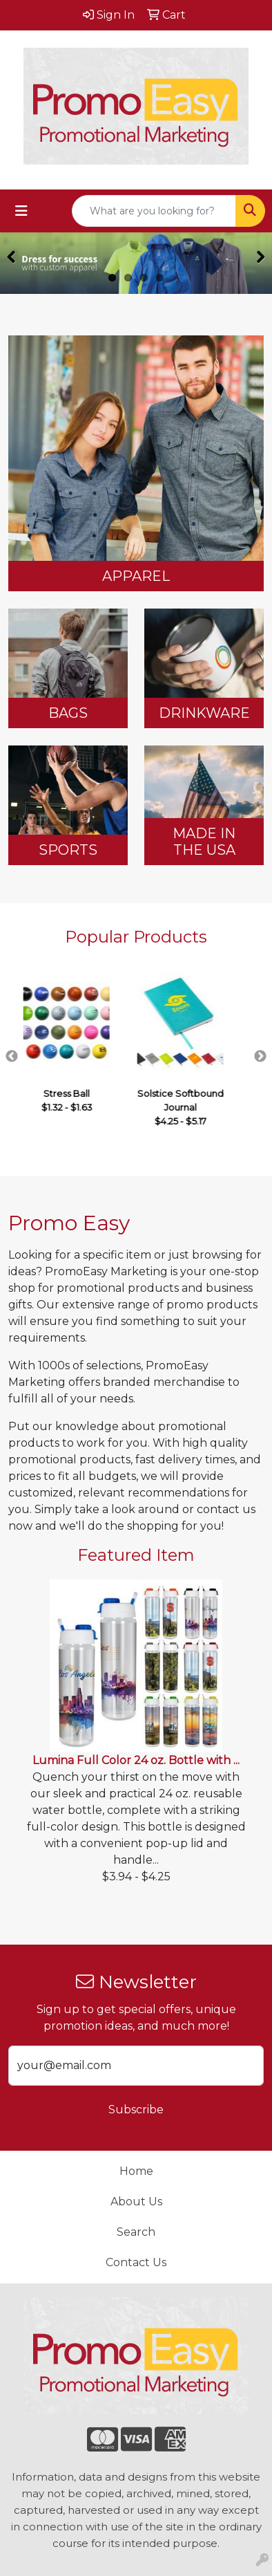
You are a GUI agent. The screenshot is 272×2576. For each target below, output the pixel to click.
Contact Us (136, 2262)
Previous (12, 1057)
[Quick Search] (154, 211)
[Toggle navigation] (21, 211)
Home (136, 2171)
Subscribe (136, 2109)
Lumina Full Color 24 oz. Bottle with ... (136, 1760)
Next (260, 1057)
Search (136, 2232)
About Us (136, 2201)
